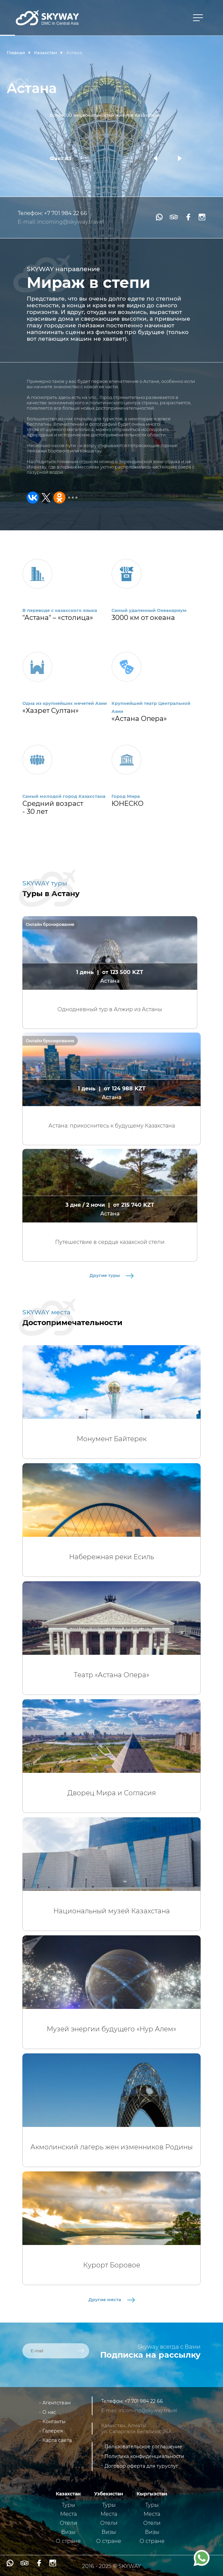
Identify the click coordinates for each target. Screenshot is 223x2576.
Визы (68, 2532)
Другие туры (111, 1275)
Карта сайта (57, 2440)
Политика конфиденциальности (144, 2456)
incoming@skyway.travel (70, 222)
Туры (68, 2505)
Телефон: (31, 213)
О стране (68, 2541)
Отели (68, 2523)
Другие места (111, 2299)
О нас (49, 2412)
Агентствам (56, 2403)
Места (68, 2514)
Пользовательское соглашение (143, 2447)
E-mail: (27, 222)
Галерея (52, 2431)
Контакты (53, 2422)
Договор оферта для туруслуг (141, 2466)
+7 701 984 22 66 (65, 213)
